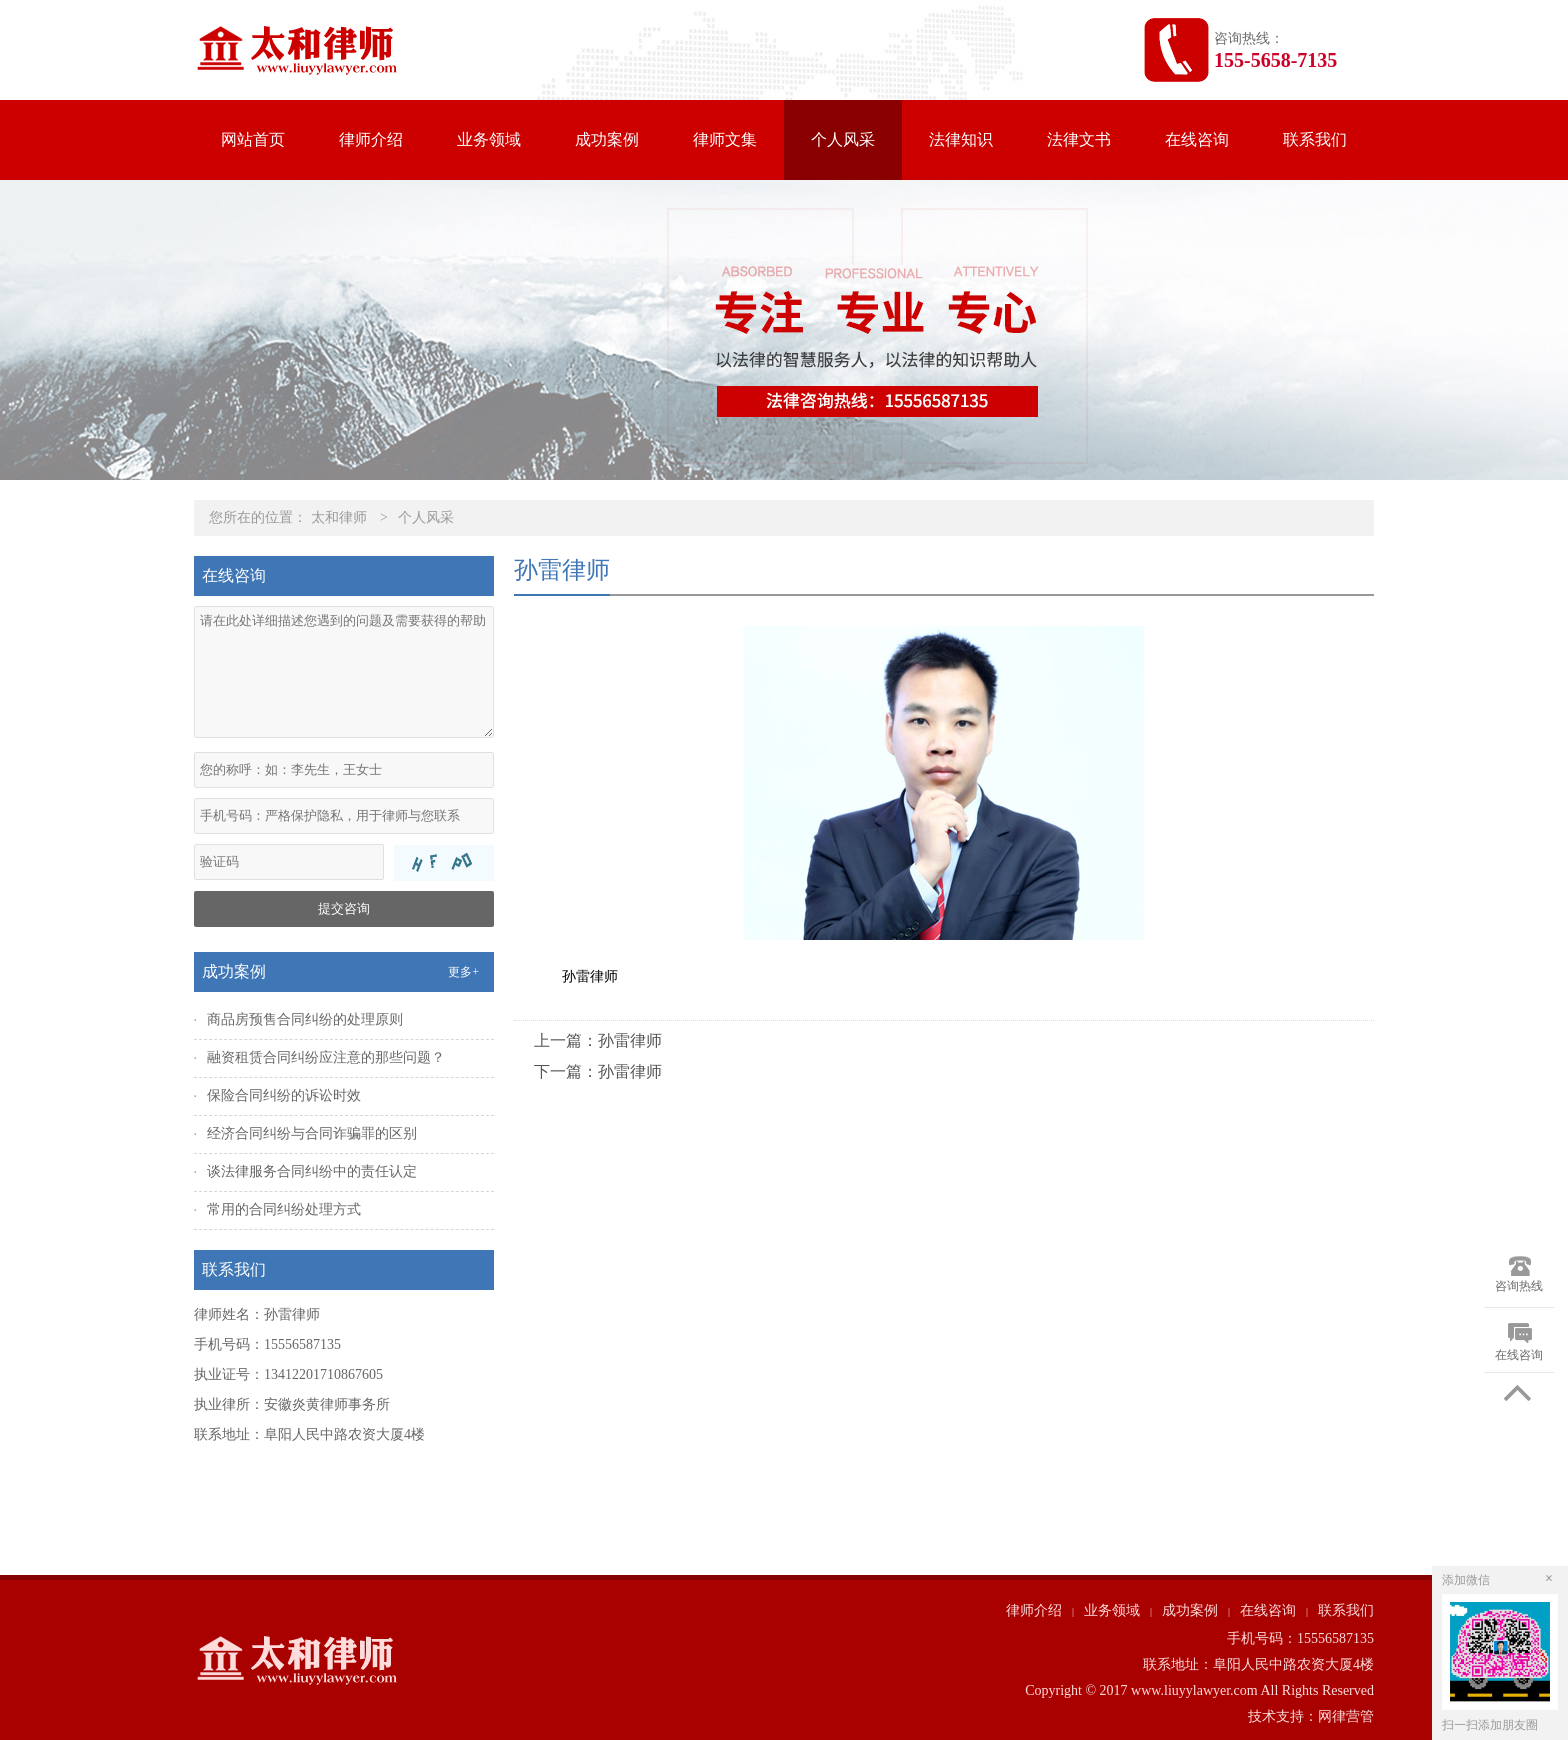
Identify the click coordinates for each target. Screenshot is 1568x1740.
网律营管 (1346, 1716)
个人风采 (843, 139)
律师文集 (725, 139)
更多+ (463, 972)
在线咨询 (1197, 139)
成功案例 (607, 139)
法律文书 (1079, 139)
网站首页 (253, 139)
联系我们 (1315, 139)
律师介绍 (371, 139)
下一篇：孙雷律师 (598, 1071)
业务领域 (489, 139)
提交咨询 (344, 908)
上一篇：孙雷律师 (598, 1040)
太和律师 (339, 517)
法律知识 (961, 139)
